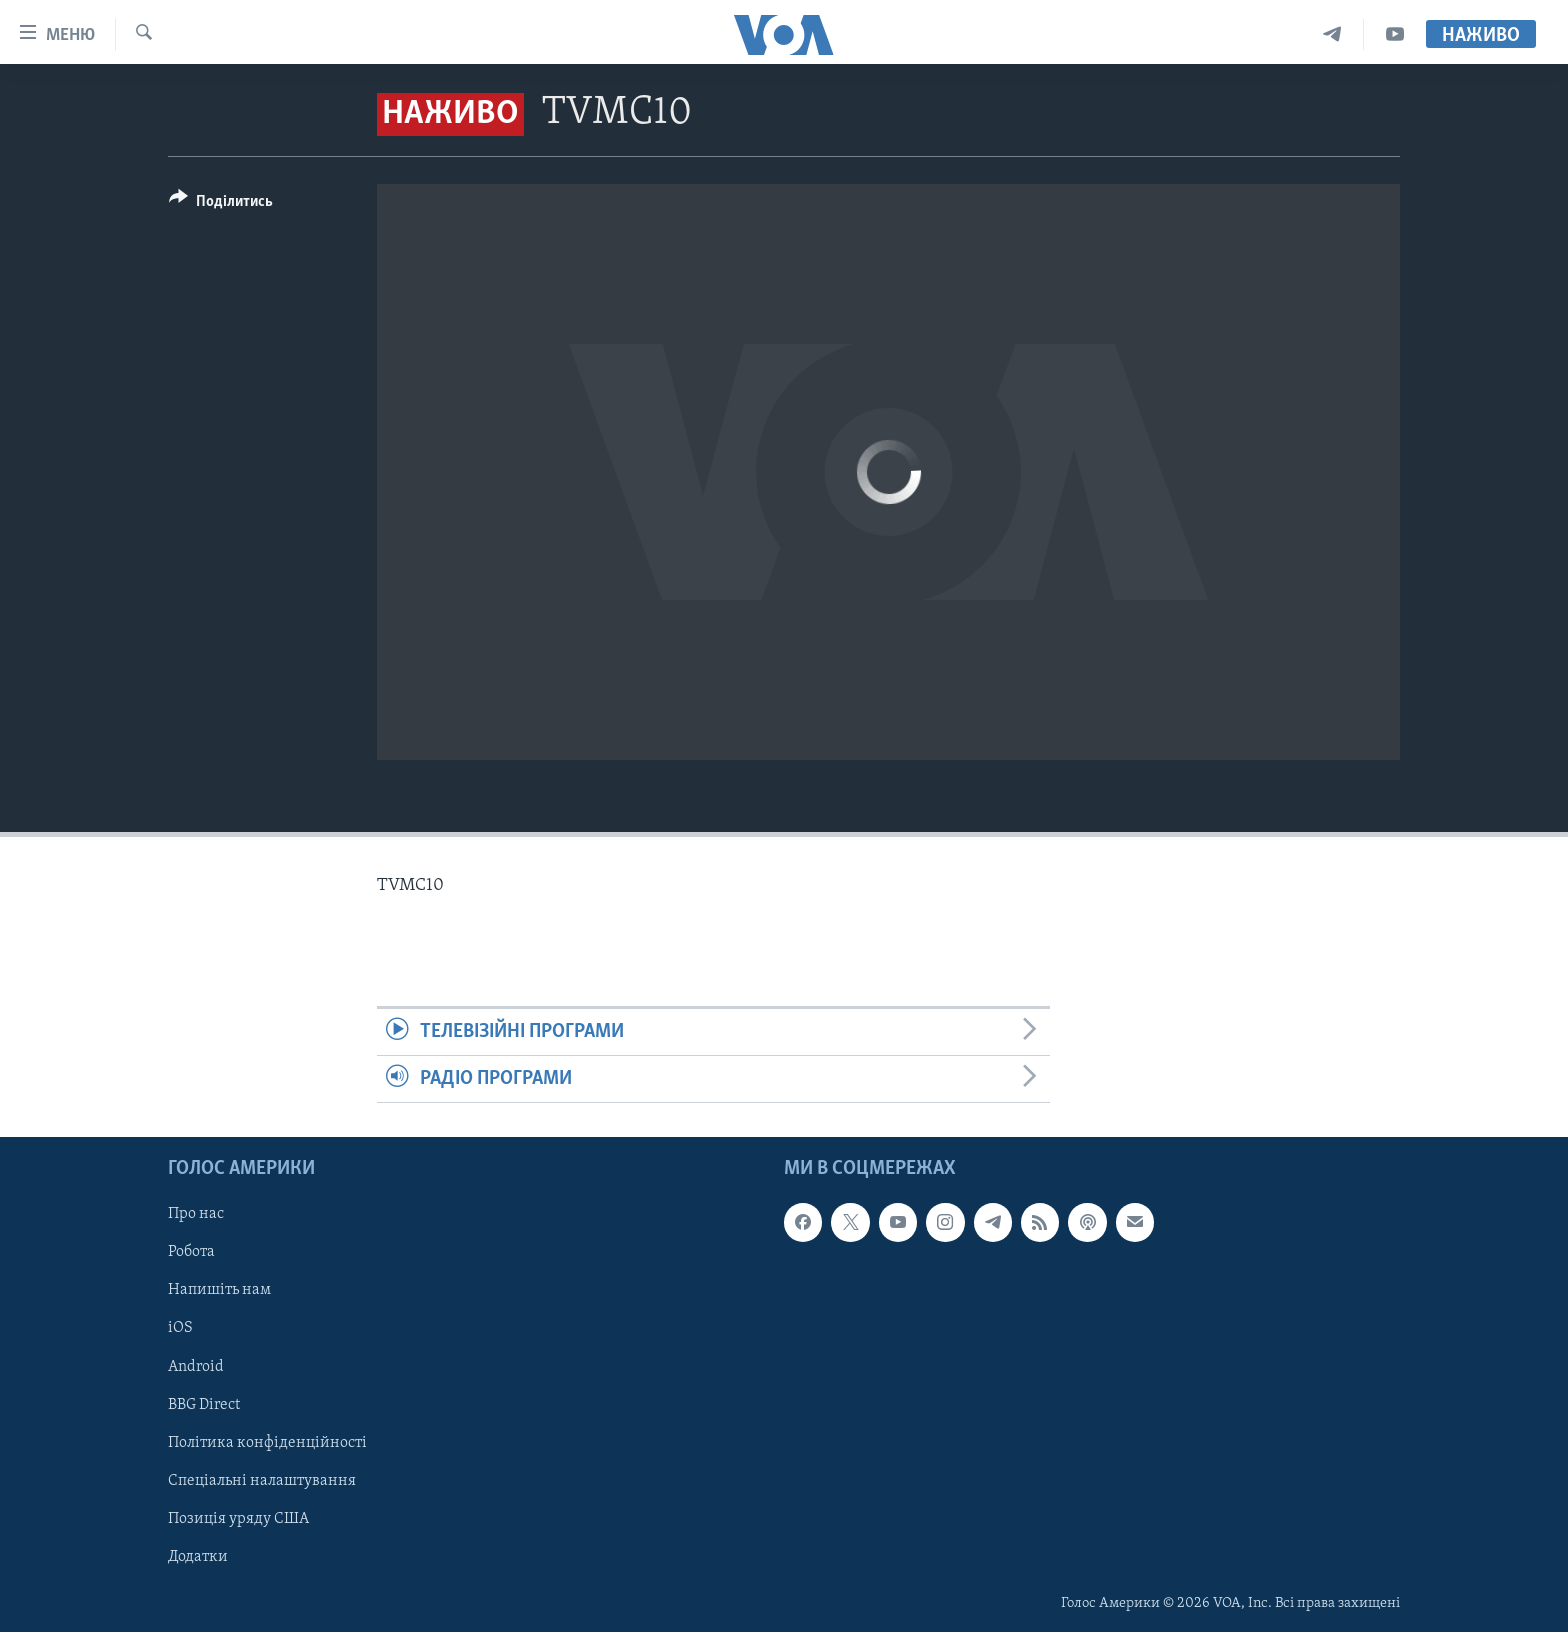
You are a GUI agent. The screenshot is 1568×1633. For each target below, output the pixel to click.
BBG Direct (204, 1405)
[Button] (221, 204)
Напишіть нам (219, 1291)
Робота (191, 1253)
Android (196, 1367)
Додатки (198, 1557)
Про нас (196, 1215)
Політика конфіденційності (267, 1443)
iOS (180, 1329)
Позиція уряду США (238, 1519)
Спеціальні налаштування (262, 1481)
